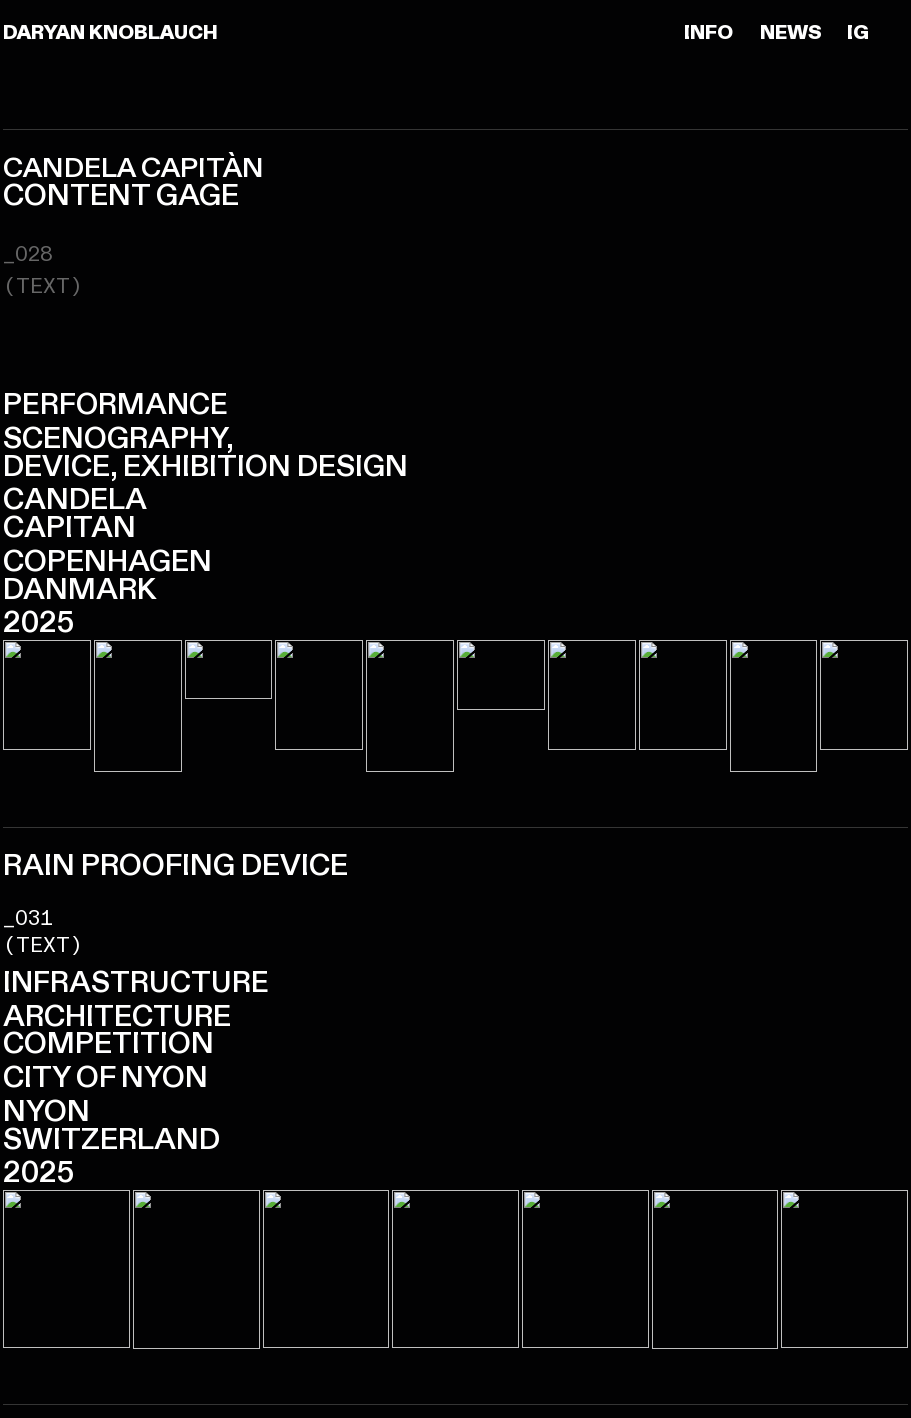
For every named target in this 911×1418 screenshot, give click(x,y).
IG (858, 33)
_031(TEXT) (42, 932)
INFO (708, 33)
